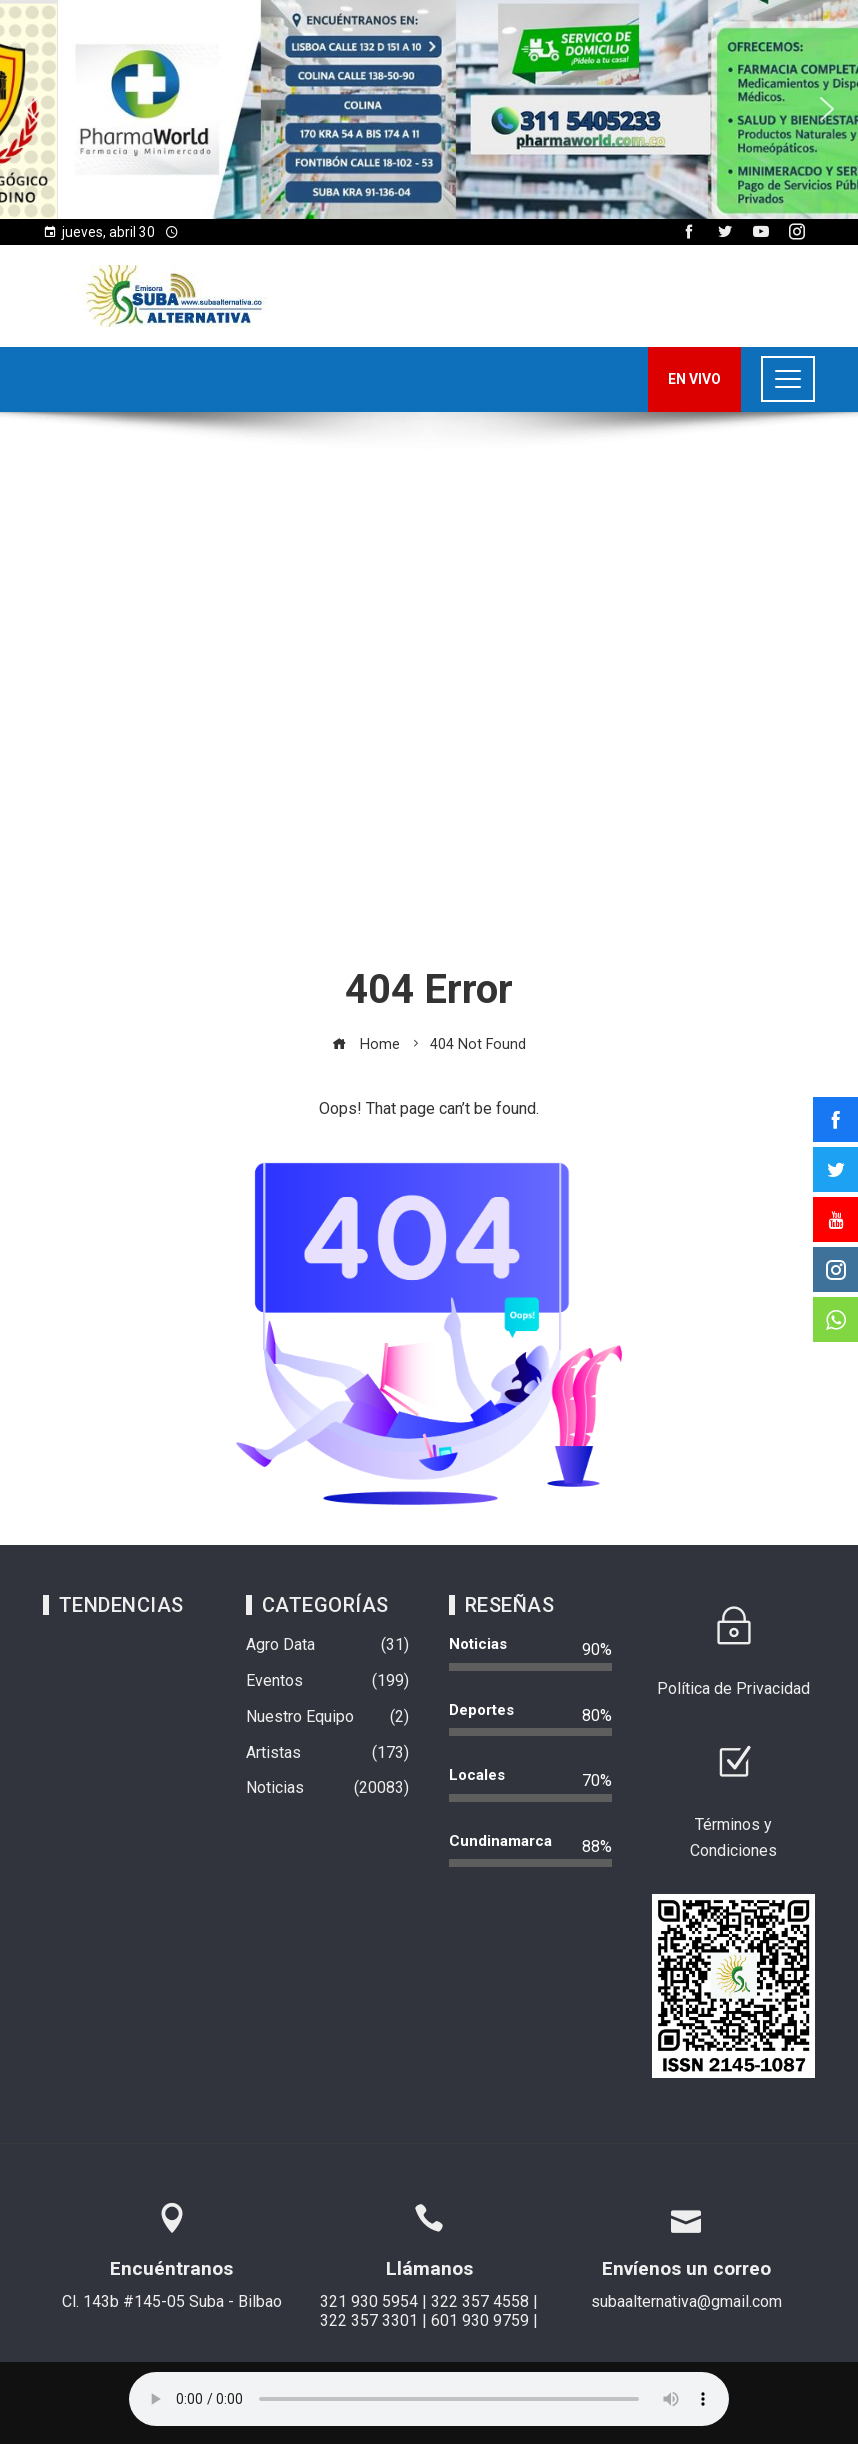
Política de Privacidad (733, 1688)
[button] (31, 109)
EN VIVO (694, 379)
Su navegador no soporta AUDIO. (429, 2399)
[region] (429, 109)
